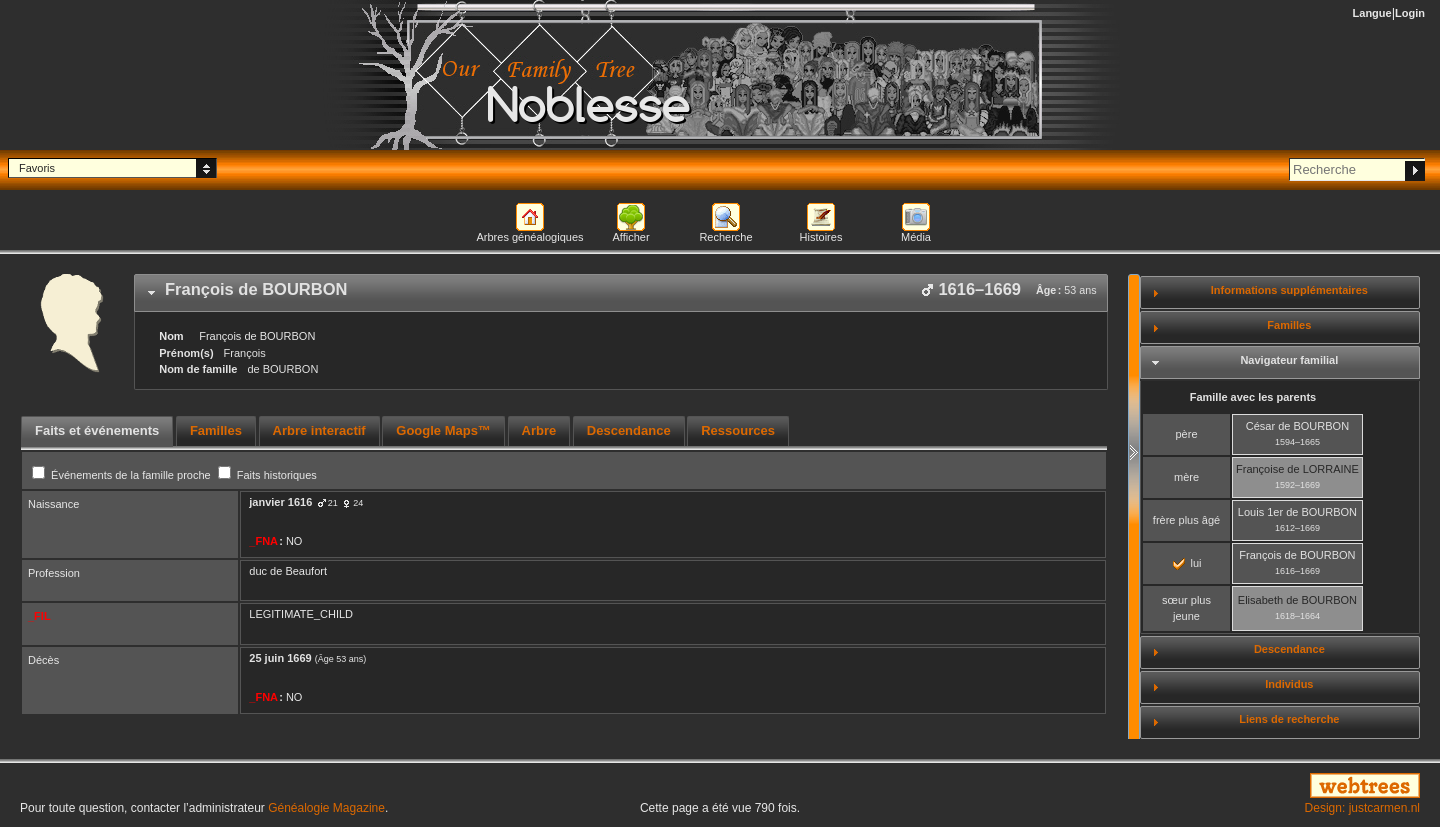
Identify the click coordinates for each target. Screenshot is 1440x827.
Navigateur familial (1289, 360)
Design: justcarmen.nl (1362, 808)
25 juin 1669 (280, 658)
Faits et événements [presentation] (97, 430)
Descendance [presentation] (629, 430)
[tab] (621, 293)
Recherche (725, 237)
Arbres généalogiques (529, 237)
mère (1186, 477)
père (1186, 434)
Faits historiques (267, 475)
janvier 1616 (280, 502)
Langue (1372, 13)
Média (916, 237)
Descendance (1289, 649)
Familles (1289, 325)
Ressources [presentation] (738, 430)
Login (1410, 13)
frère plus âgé (1186, 520)
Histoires (821, 237)
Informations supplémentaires (1289, 290)
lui (1187, 563)
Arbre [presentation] (539, 430)
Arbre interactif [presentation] (319, 430)
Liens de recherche (1289, 719)
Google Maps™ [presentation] (443, 430)
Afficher (630, 237)
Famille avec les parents (1253, 397)
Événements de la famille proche (123, 475)
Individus (1289, 684)
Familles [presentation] (216, 430)
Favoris (37, 168)
